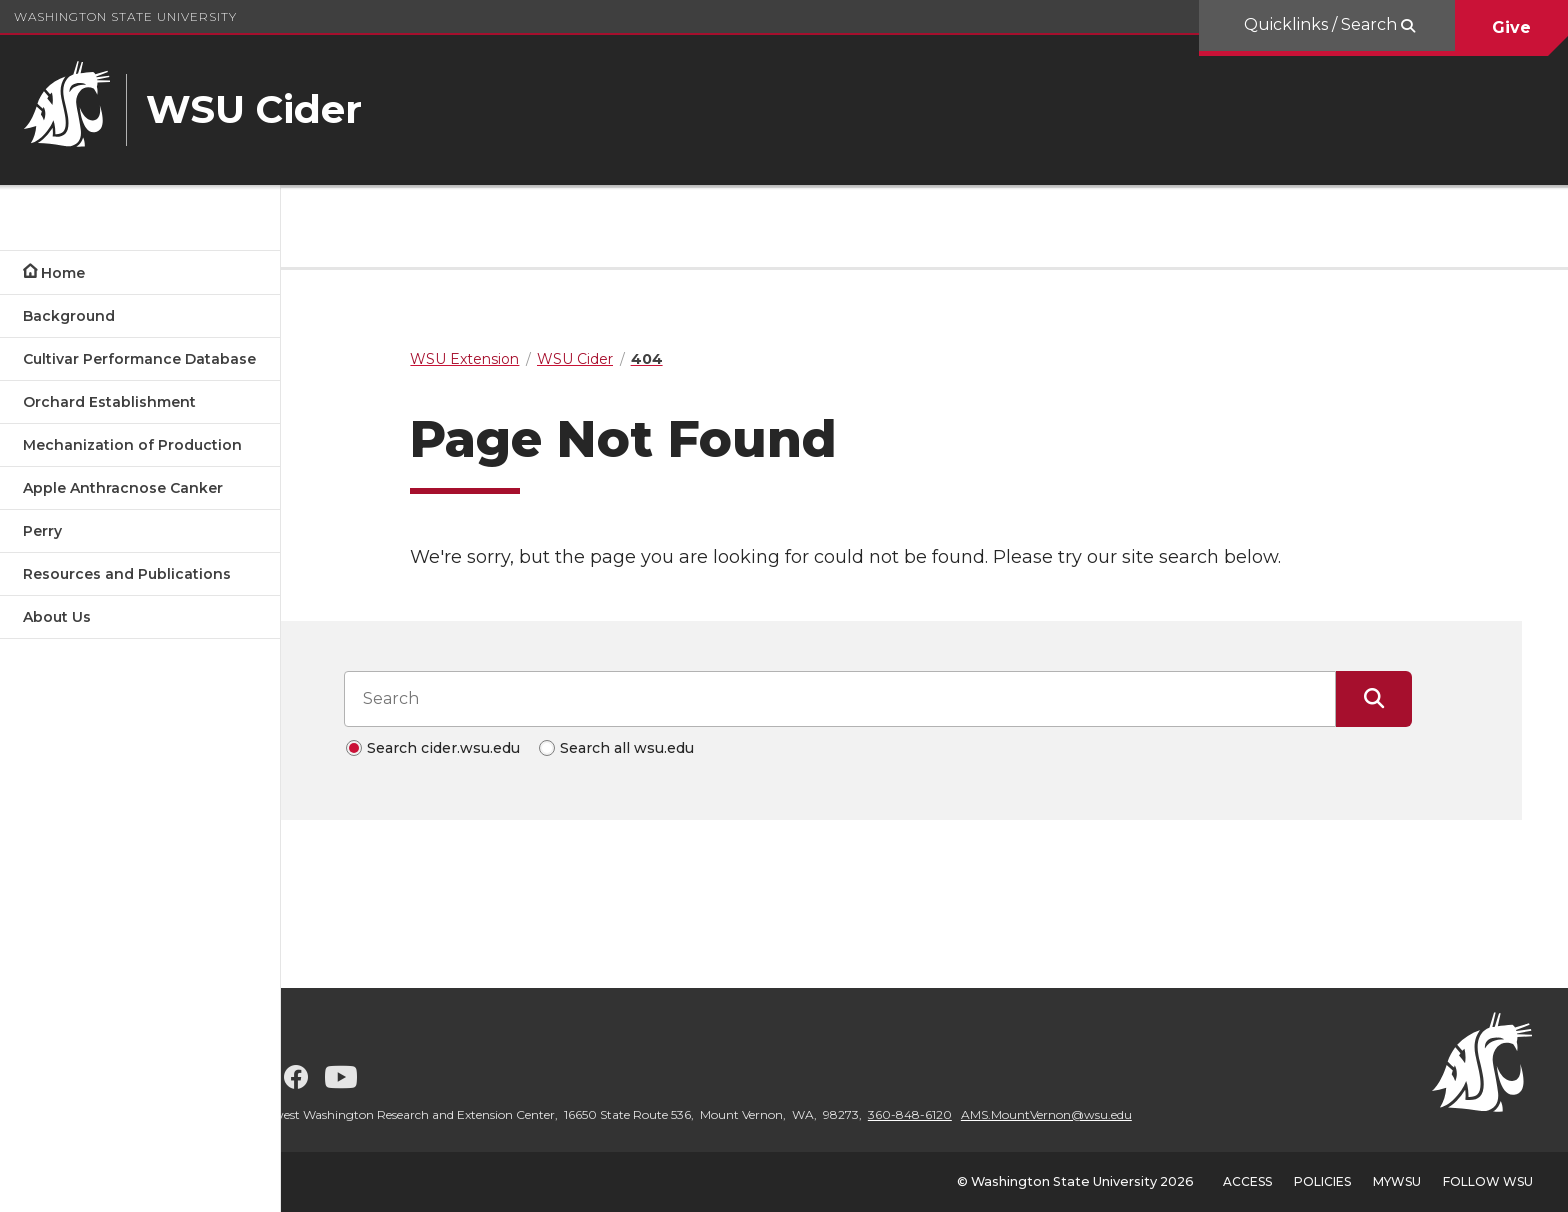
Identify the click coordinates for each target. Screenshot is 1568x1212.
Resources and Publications (127, 574)
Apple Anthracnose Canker (123, 488)
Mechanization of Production (132, 445)
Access (1247, 1181)
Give (1511, 27)
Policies (1322, 1181)
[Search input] (886, 699)
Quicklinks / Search (1322, 24)
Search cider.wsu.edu (488, 748)
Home (63, 273)
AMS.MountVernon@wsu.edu (1137, 1114)
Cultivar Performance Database (139, 359)
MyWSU (1397, 1181)
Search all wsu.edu (672, 748)
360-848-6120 (1001, 1114)
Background (69, 316)
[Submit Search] (1420, 699)
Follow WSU (1488, 1181)
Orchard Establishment (109, 402)
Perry (42, 531)
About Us (57, 617)
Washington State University (125, 16)
